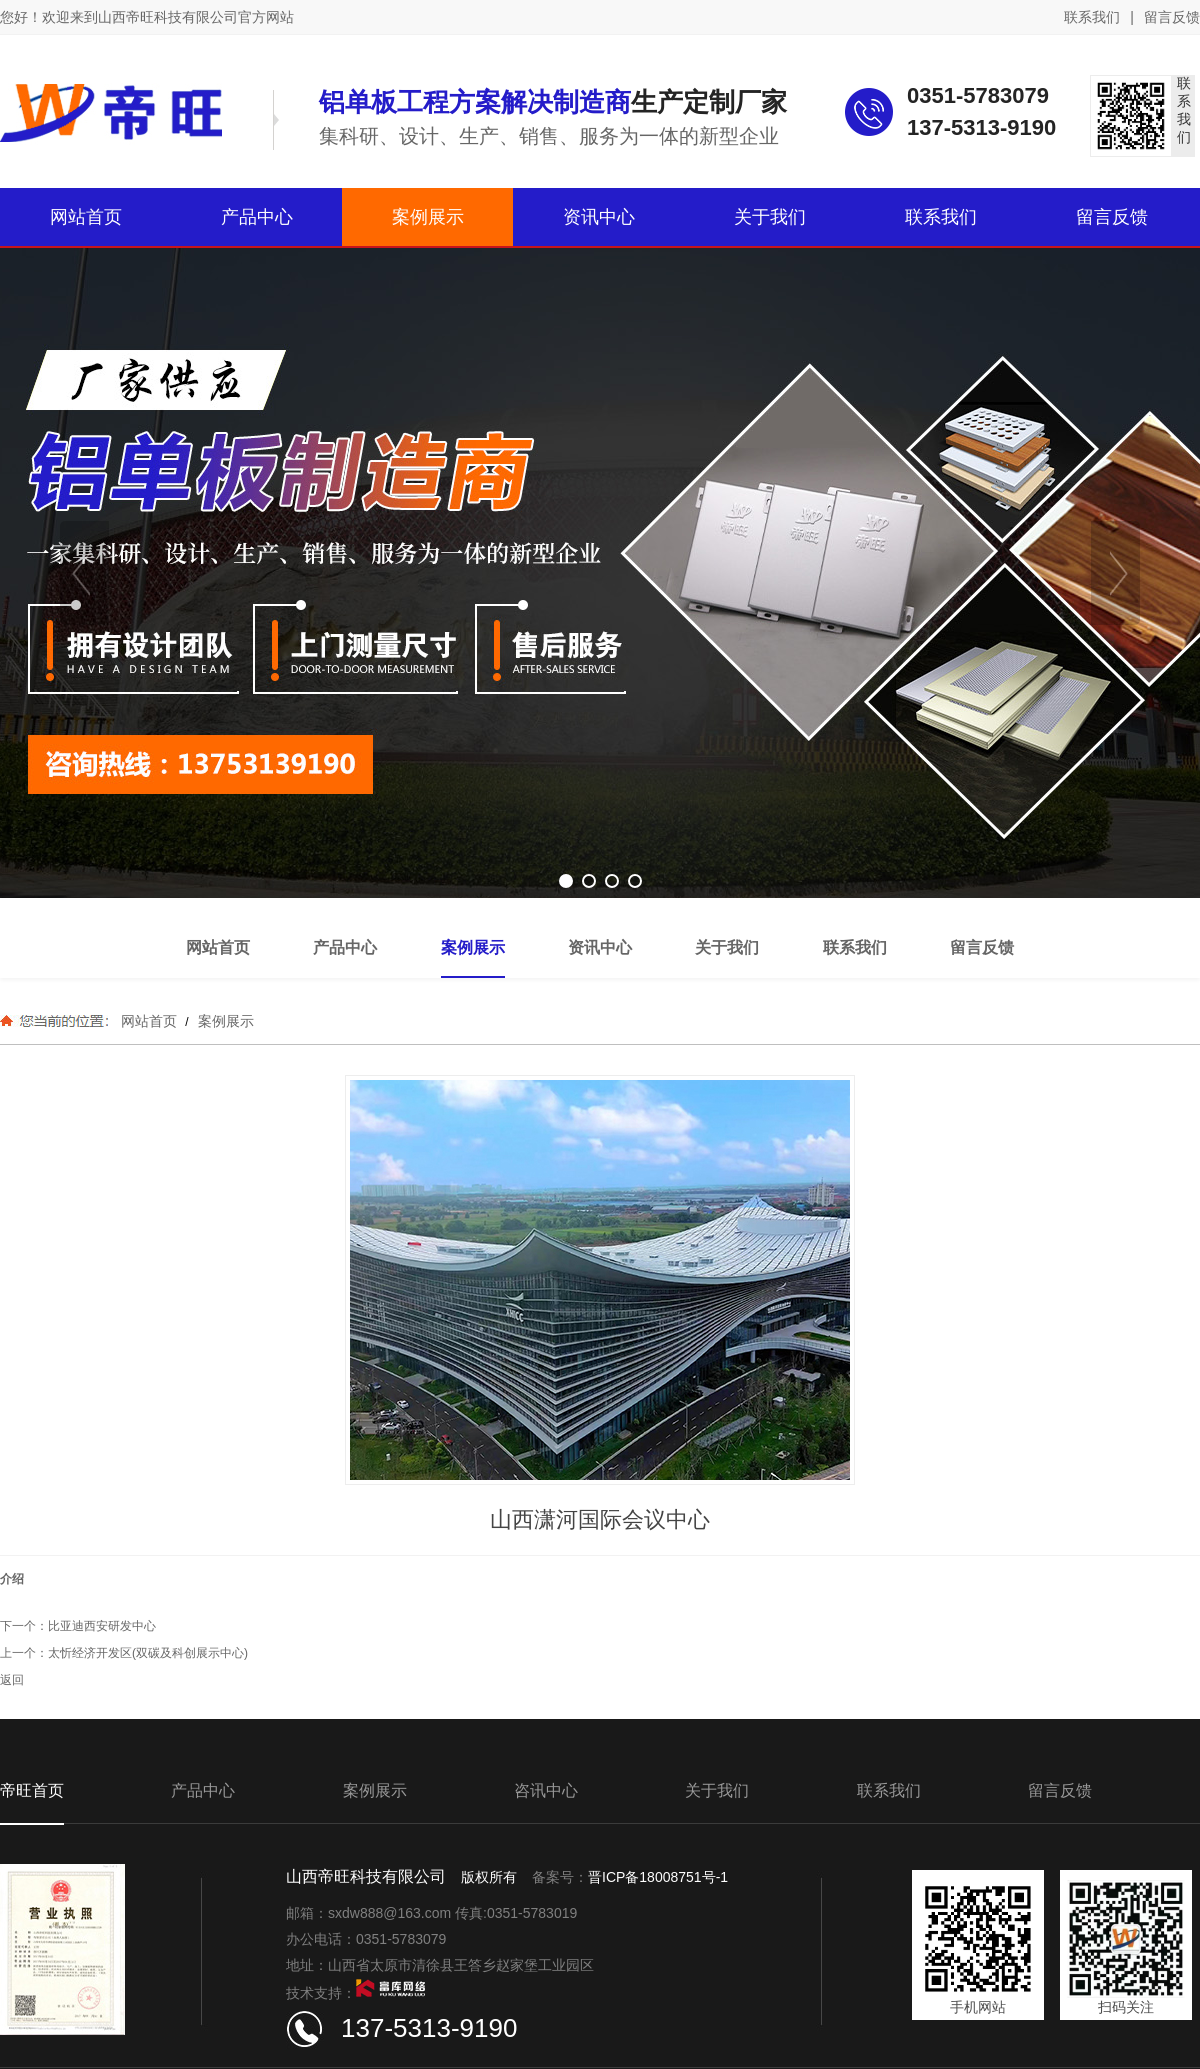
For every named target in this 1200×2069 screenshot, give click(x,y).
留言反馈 (1172, 17)
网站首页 (149, 1021)
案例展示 (224, 1021)
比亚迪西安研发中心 (102, 1626)
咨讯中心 (546, 1790)
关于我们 (717, 1790)
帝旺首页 (32, 1790)
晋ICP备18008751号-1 (658, 1877)
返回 (12, 1680)
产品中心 (203, 1790)
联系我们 (1092, 17)
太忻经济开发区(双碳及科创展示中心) (148, 1653)
